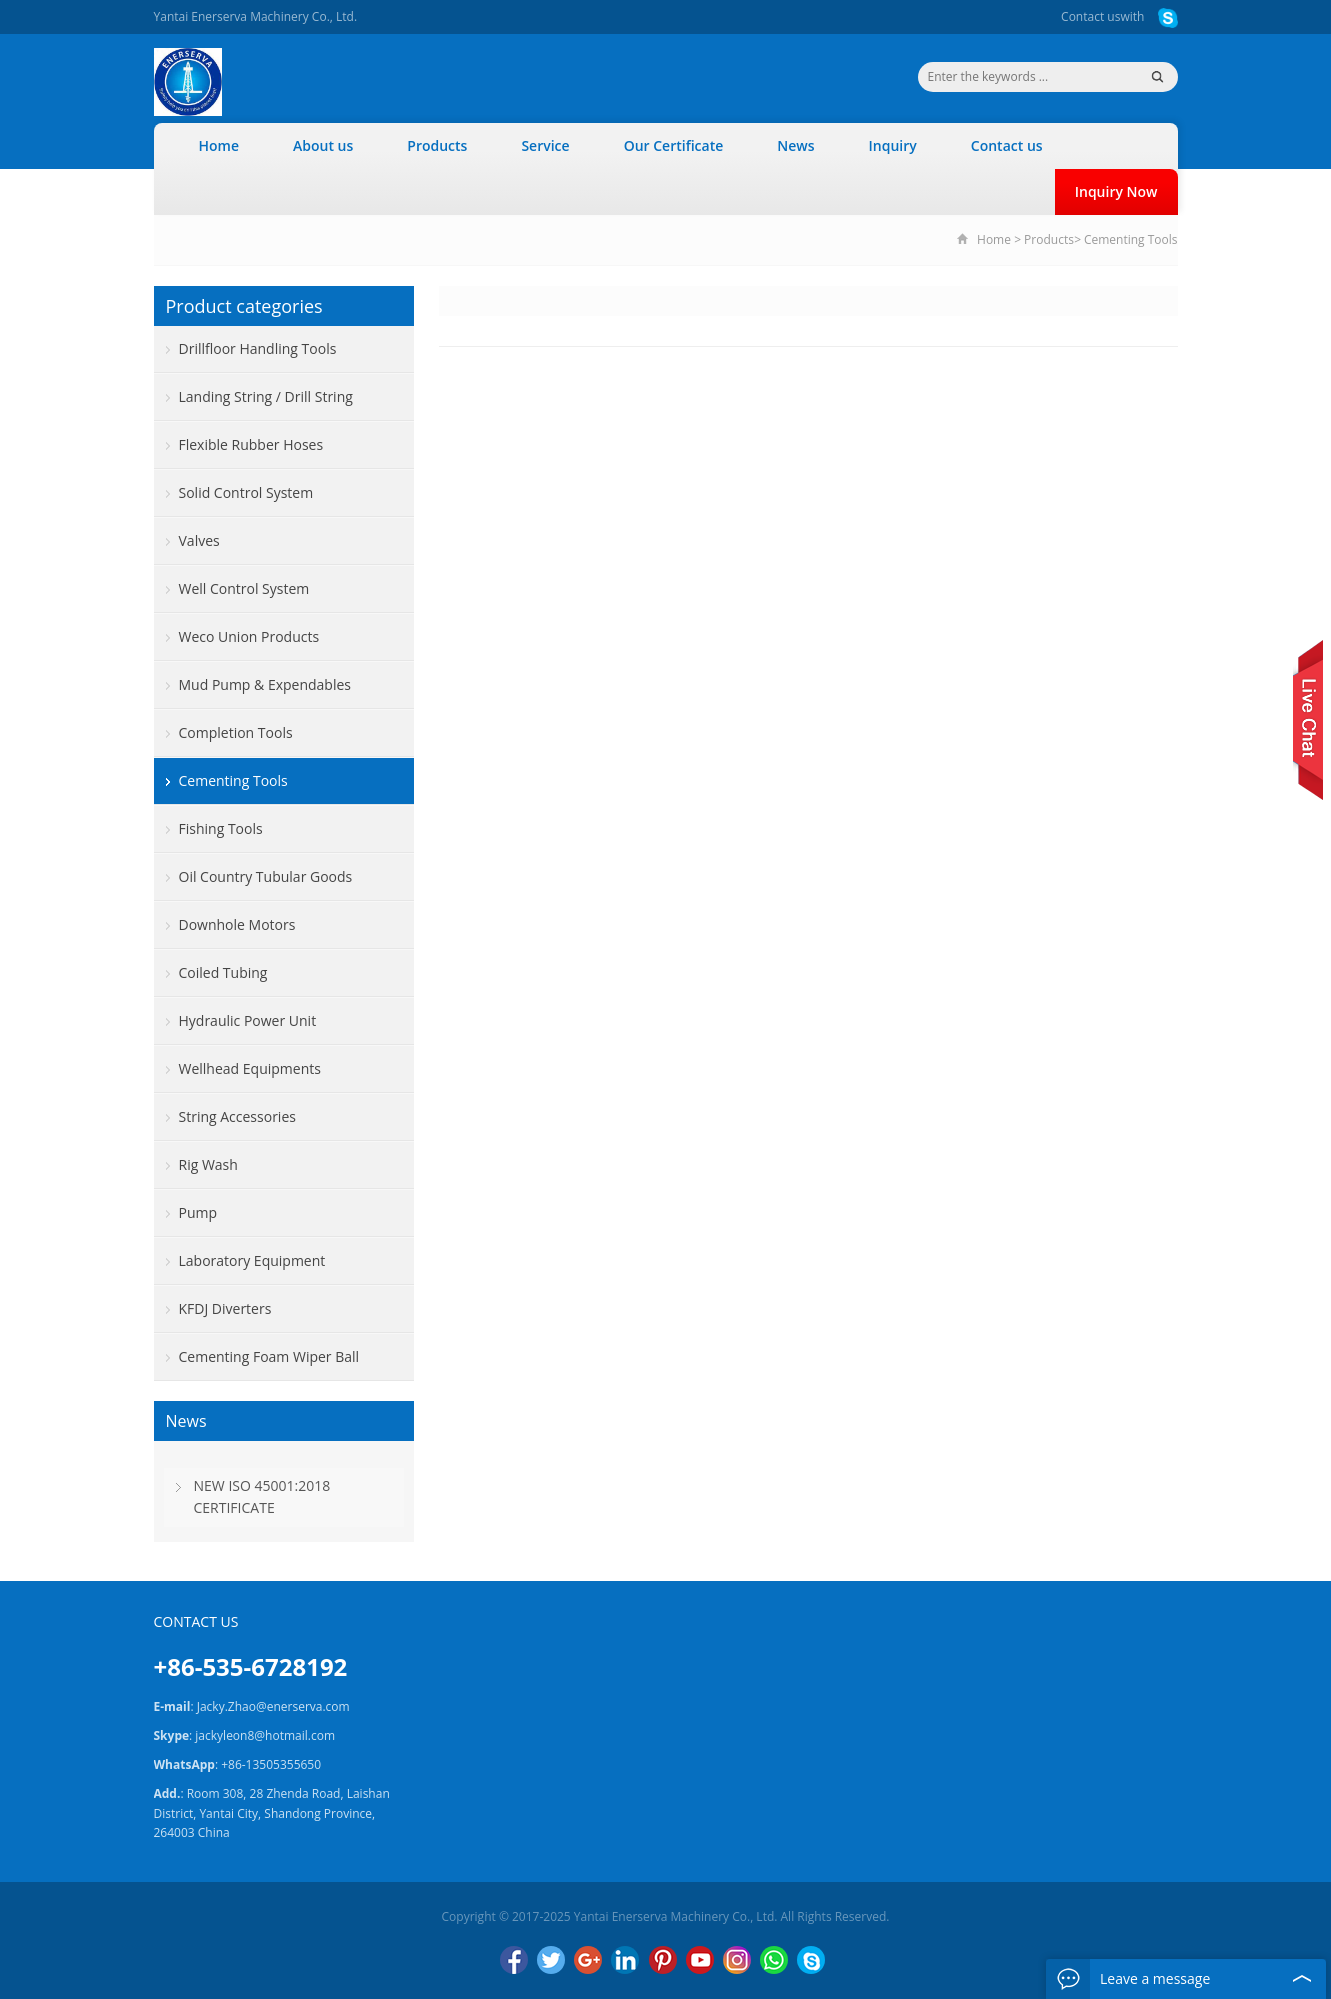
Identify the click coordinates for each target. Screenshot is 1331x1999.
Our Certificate (674, 145)
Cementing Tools (1131, 239)
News (795, 145)
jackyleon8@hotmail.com (265, 1735)
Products (437, 145)
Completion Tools (236, 732)
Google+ (588, 1960)
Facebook (514, 1960)
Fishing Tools (221, 828)
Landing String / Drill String (266, 396)
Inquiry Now (1116, 191)
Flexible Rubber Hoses (251, 444)
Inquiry (893, 145)
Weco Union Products (249, 636)
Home (219, 145)
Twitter (551, 1960)
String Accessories (237, 1116)
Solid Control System (246, 492)
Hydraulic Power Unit (248, 1020)
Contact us (1090, 16)
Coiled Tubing (223, 972)
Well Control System (244, 588)
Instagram (737, 1960)
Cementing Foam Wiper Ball (269, 1356)
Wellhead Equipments (250, 1068)
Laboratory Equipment (252, 1260)
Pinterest (663, 1960)
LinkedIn (625, 1960)
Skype (811, 1960)
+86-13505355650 (271, 1764)
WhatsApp (774, 1960)
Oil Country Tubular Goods (266, 876)
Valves (199, 540)
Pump (198, 1212)
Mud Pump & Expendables (265, 684)
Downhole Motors (237, 924)
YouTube (700, 1960)
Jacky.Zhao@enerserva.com (273, 1706)
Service (545, 145)
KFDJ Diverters (225, 1308)
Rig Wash (208, 1164)
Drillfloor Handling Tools (258, 348)
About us (323, 145)
